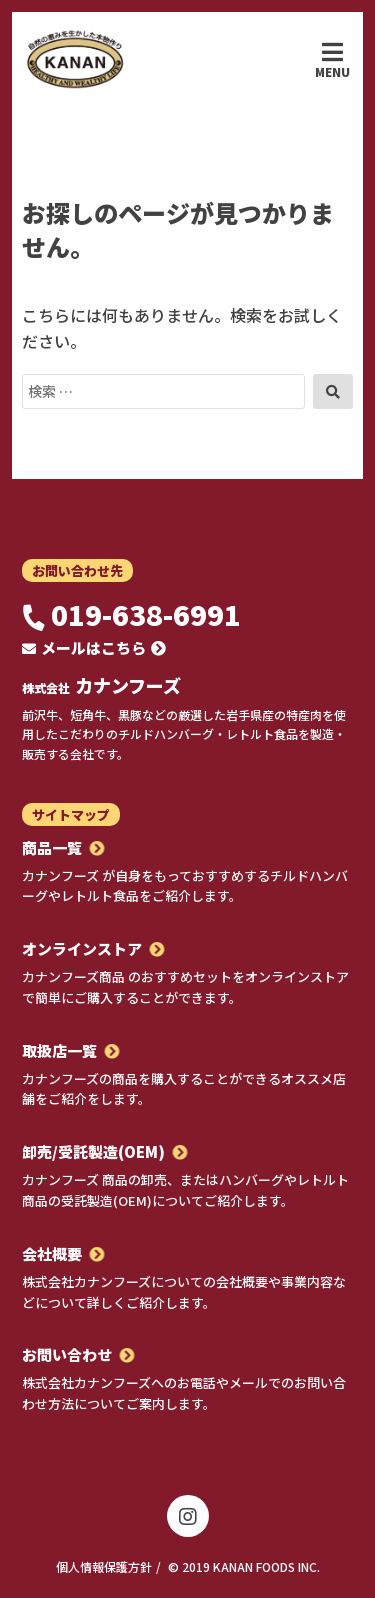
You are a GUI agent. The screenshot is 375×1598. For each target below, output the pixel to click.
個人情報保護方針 (104, 1566)
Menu (332, 60)
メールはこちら (93, 647)
